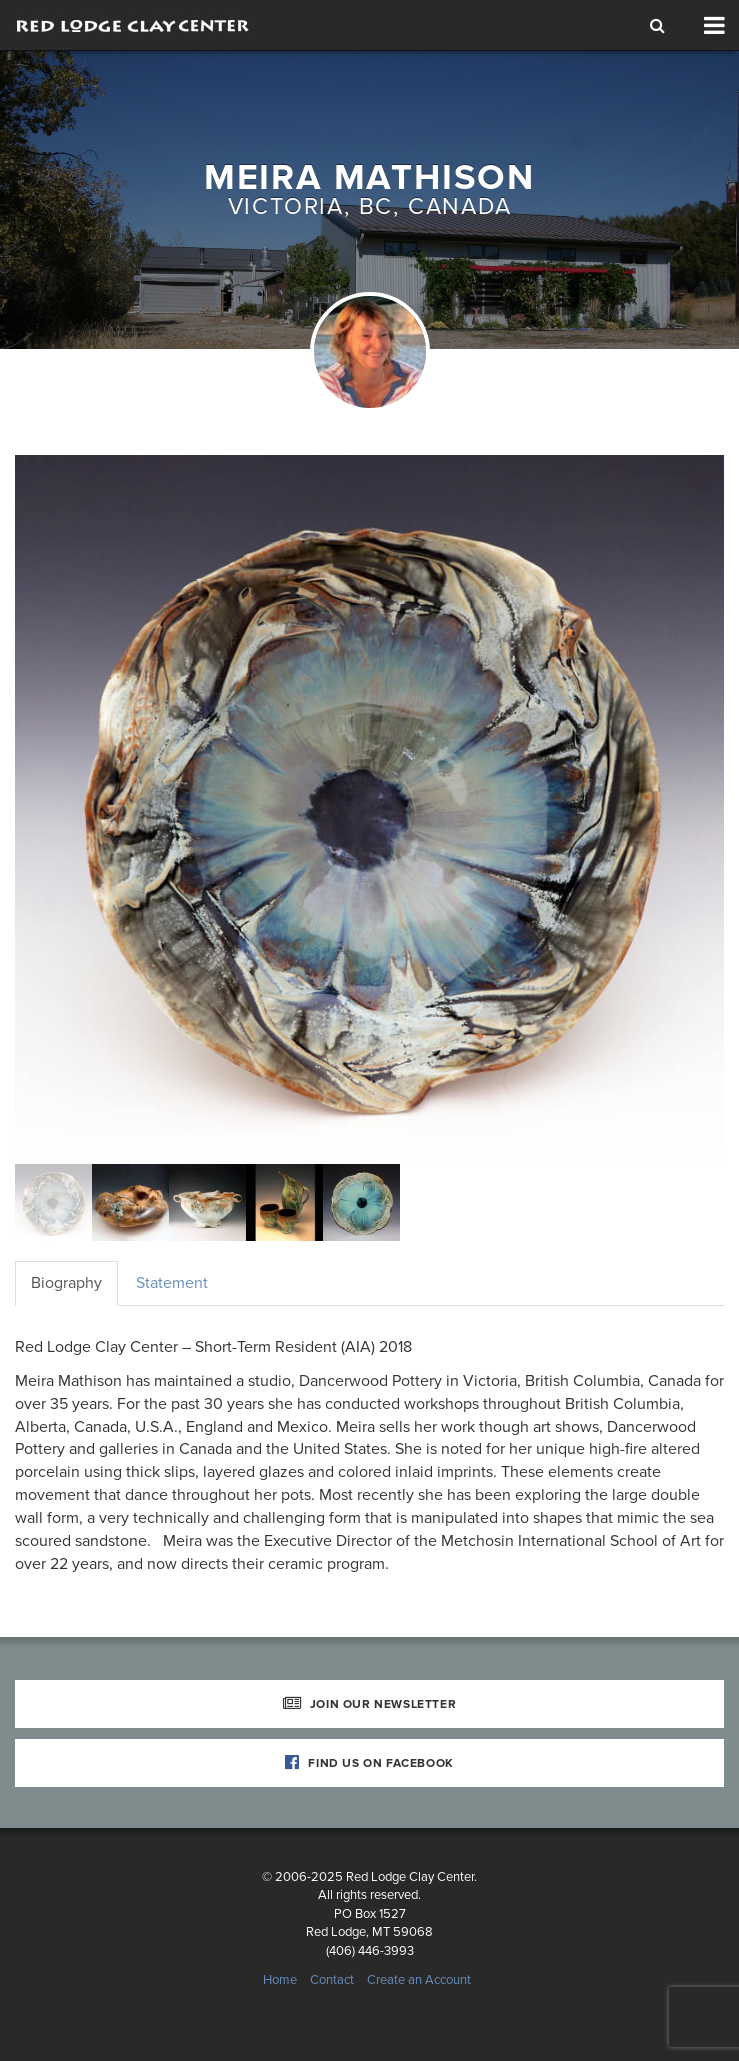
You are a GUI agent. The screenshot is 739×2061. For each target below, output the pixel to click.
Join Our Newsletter (370, 1704)
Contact (332, 1980)
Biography (66, 1283)
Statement (172, 1283)
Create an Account (419, 1980)
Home (280, 1980)
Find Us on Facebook (369, 1763)
